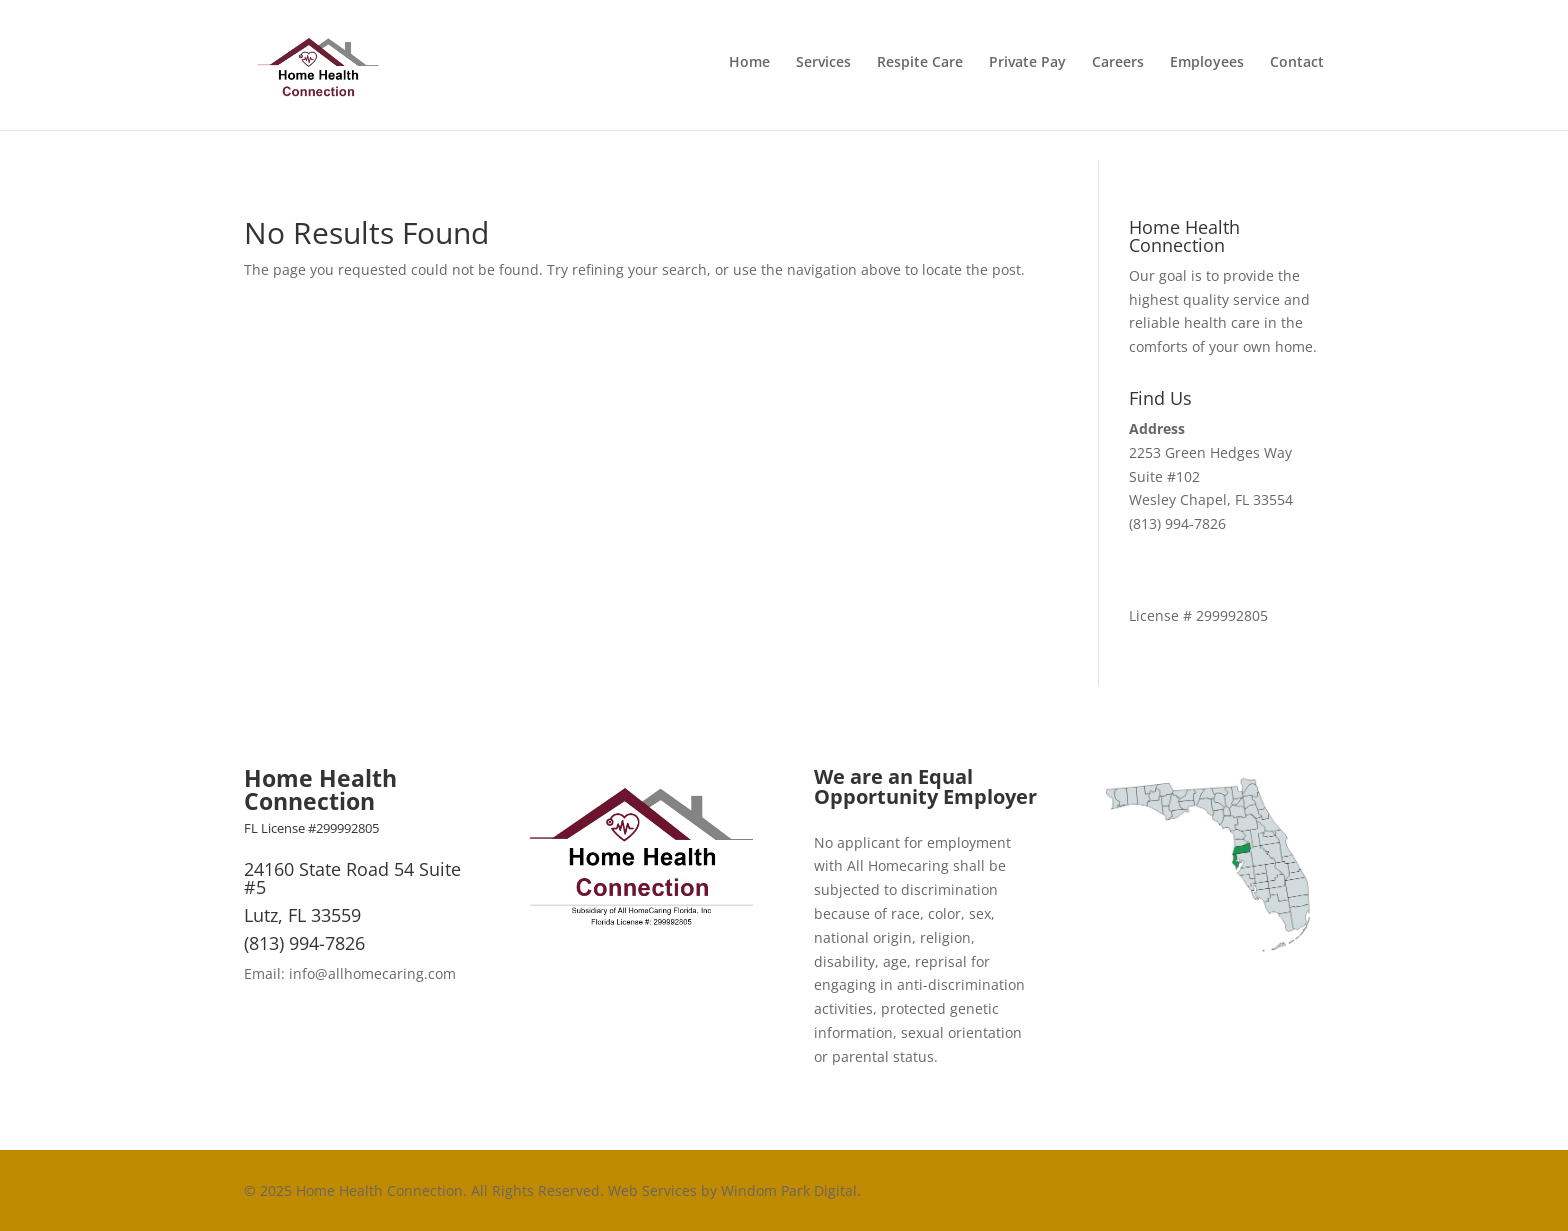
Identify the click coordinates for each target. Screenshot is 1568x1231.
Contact (1297, 69)
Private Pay (1027, 69)
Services (823, 69)
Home (749, 69)
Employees (1207, 69)
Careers (1118, 69)
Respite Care (920, 69)
